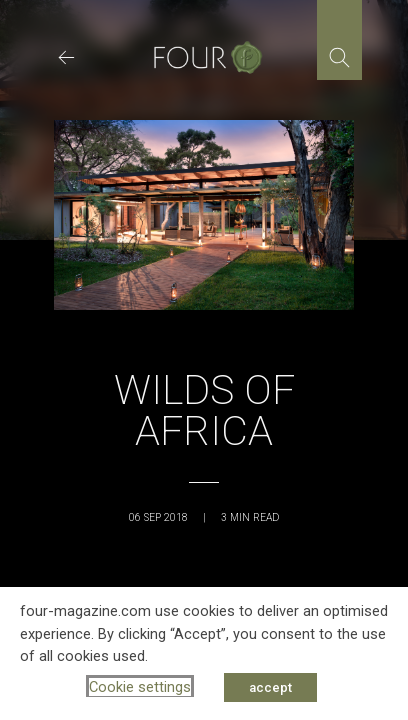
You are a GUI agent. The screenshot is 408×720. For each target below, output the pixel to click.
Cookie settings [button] (140, 687)
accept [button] (270, 687)
